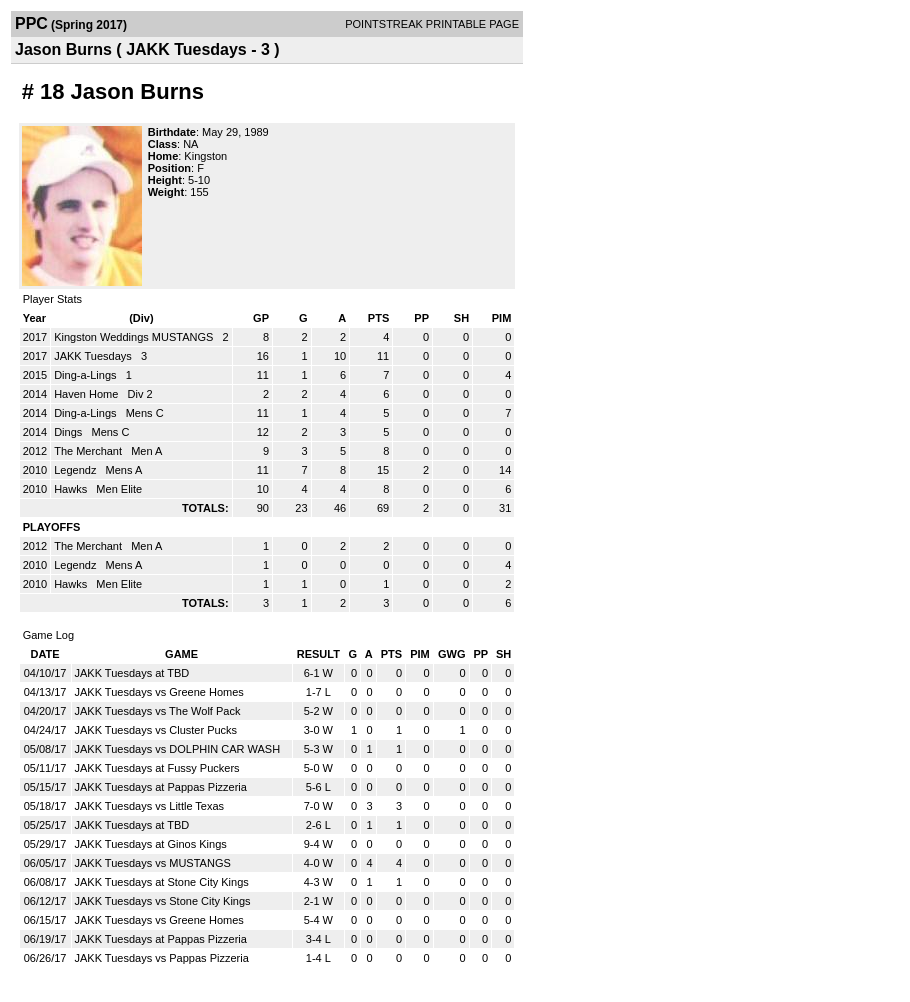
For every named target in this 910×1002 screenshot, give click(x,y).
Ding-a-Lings (86, 375)
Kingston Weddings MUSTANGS (135, 337)
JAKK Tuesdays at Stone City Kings (162, 882)
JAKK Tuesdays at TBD (132, 673)
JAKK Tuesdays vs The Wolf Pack (158, 711)
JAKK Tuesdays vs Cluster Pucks (156, 730)
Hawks (72, 489)
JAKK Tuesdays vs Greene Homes (159, 692)
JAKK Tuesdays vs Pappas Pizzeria (162, 958)
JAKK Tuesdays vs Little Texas (150, 806)
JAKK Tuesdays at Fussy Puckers (157, 768)
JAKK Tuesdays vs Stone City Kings (163, 901)
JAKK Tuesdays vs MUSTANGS (153, 863)
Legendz (76, 470)
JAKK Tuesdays (94, 356)
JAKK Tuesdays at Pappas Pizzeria (161, 787)
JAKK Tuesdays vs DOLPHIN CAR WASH (178, 749)
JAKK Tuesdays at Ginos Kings (151, 844)
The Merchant (89, 451)
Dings (69, 432)
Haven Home (87, 394)
